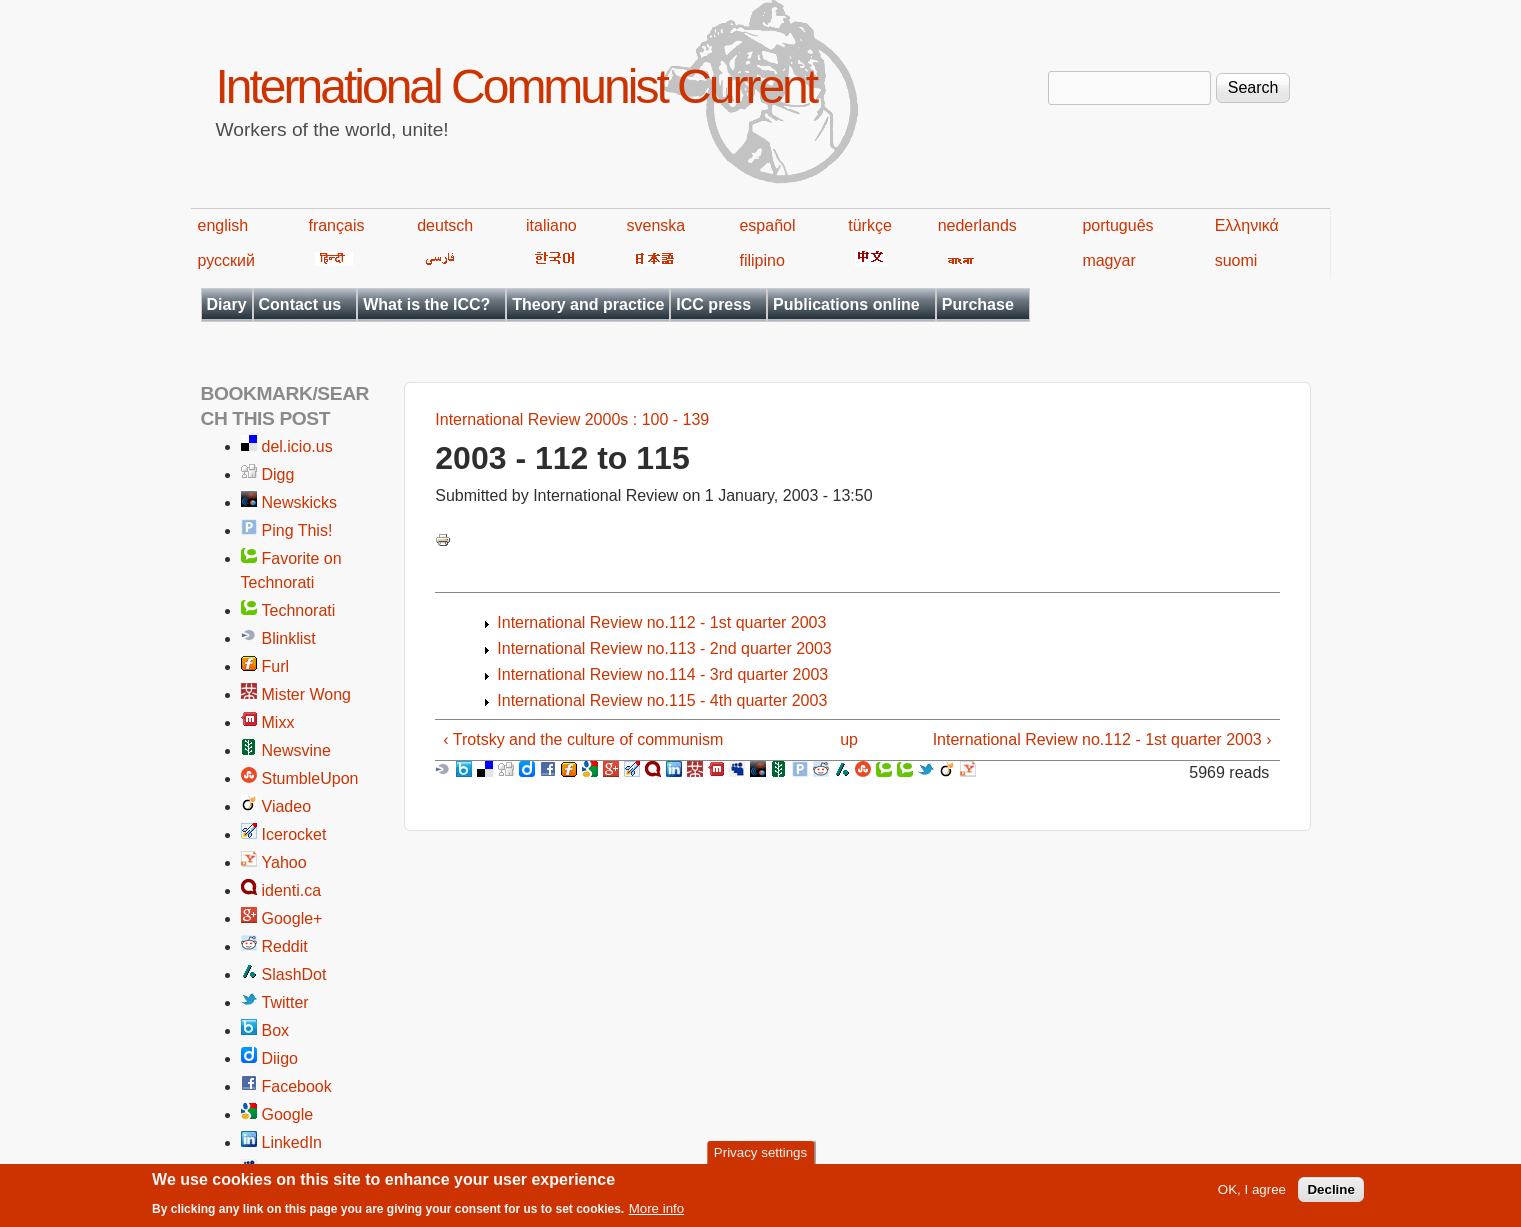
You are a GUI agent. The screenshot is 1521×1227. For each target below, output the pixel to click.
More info (657, 1213)
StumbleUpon (310, 778)
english (223, 225)
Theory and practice (588, 304)
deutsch (445, 225)
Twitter (285, 1002)
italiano (551, 225)
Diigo (280, 1058)
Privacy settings (760, 1157)
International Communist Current (516, 86)
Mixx (278, 722)
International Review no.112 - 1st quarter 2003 (661, 622)
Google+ (292, 918)
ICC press (713, 304)
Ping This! (297, 530)
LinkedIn (292, 1142)
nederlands (977, 225)
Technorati (299, 610)
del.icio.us (297, 446)
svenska (656, 225)
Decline (1330, 1194)
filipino (761, 260)
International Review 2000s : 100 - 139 (572, 419)
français (336, 225)
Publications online (846, 304)
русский (226, 260)
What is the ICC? (426, 304)
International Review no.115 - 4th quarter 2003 (662, 700)
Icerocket (294, 834)
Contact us (300, 304)
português (1117, 225)
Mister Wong (307, 694)
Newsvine (296, 750)
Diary (227, 304)
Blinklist (289, 638)
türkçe (870, 225)
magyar (1108, 260)
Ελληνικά (1247, 225)
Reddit (285, 946)
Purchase (978, 304)
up (849, 739)
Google (288, 1114)
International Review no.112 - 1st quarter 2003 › (1102, 739)
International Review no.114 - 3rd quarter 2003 (662, 674)
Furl (276, 666)
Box (276, 1030)
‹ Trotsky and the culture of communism (583, 739)
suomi (1236, 260)
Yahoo (284, 862)
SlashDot (294, 974)
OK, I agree (1252, 1194)
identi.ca (292, 890)
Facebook (297, 1086)
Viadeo (287, 806)
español (767, 225)
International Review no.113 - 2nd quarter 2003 (664, 648)
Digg (278, 474)
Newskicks (300, 502)
